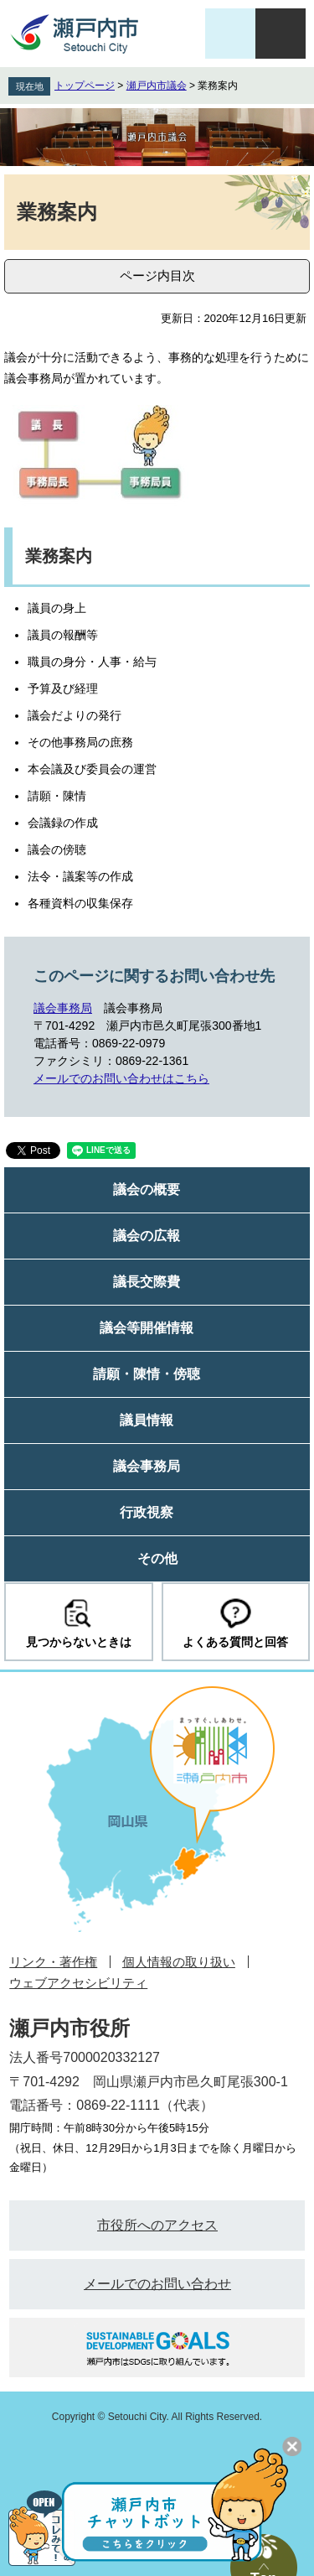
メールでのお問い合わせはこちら (121, 1078)
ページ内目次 (157, 275)
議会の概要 (146, 1189)
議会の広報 (146, 1235)
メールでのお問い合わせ (157, 2284)
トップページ (84, 85)
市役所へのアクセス (157, 2225)
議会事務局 (62, 1008)
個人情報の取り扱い (178, 1962)
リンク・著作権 (53, 1962)
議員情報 (146, 1420)
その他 (157, 1558)
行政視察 (146, 1512)
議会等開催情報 (146, 1328)
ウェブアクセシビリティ (78, 1983)
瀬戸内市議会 (156, 85)
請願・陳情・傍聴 (146, 1374)
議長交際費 (146, 1282)
